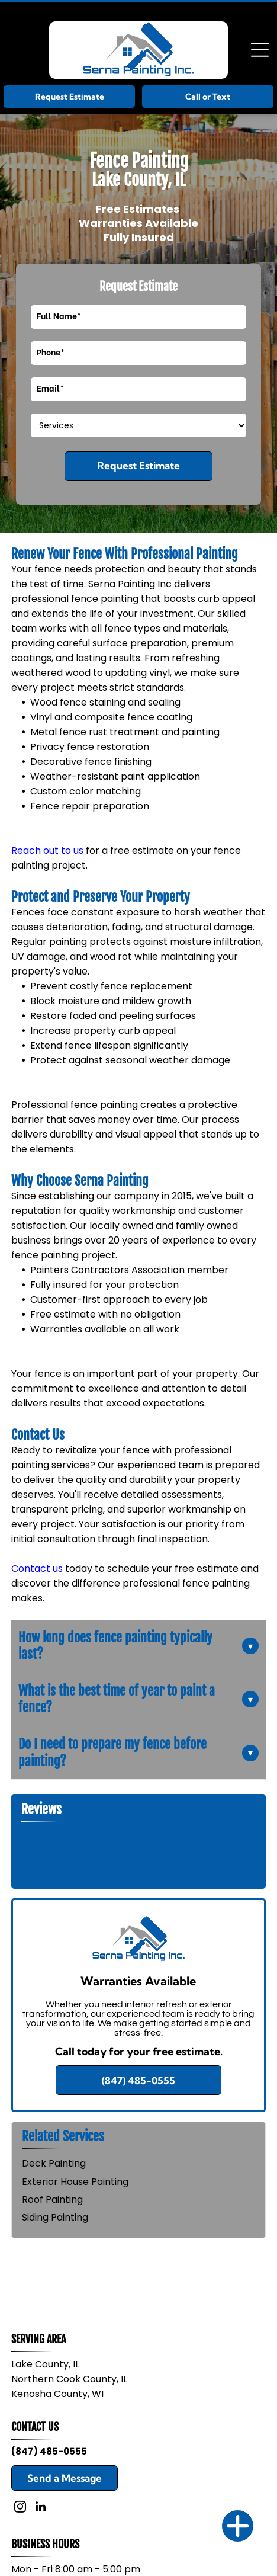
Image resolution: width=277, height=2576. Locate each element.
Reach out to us (47, 850)
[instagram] (20, 2508)
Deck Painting (54, 2163)
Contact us (37, 1568)
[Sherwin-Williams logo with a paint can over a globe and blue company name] (74, 2284)
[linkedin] (41, 2508)
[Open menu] (260, 50)
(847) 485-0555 (49, 2451)
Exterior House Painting (75, 2182)
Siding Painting (55, 2217)
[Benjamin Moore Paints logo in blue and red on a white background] (202, 2284)
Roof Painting (52, 2199)
